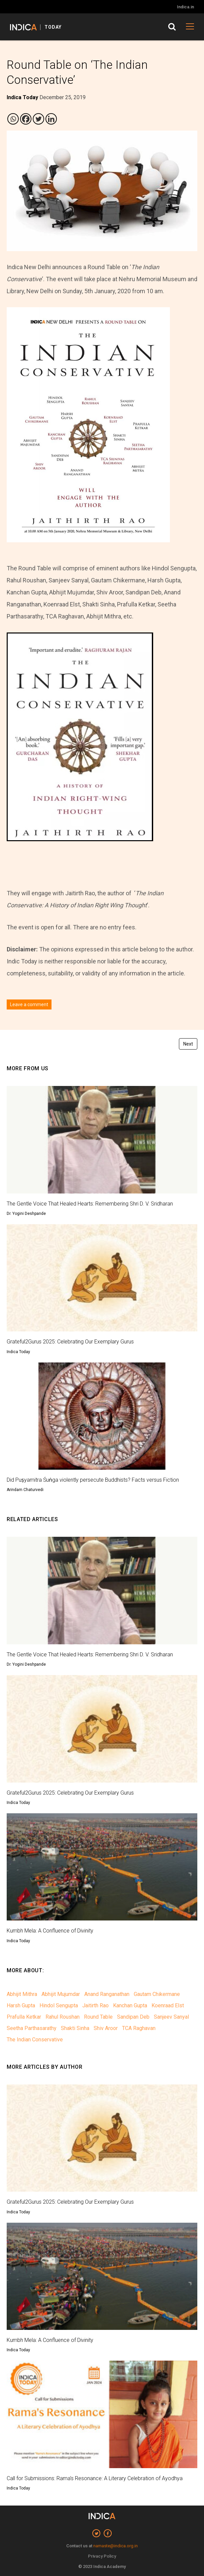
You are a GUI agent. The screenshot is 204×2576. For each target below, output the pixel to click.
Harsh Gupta (21, 2005)
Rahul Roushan (62, 2017)
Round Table (98, 2017)
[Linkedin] (51, 119)
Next (188, 1044)
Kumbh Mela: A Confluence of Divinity (50, 1930)
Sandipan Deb (133, 2017)
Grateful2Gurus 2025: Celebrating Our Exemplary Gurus (70, 1341)
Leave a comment (29, 1004)
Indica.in (185, 6)
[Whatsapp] (13, 119)
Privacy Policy (102, 2556)
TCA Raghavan (139, 2028)
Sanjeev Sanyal (171, 2017)
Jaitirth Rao (95, 2005)
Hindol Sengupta (58, 2005)
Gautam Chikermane (157, 1994)
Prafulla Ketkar (24, 2017)
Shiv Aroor (106, 2028)
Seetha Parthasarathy (32, 2028)
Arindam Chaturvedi (25, 1489)
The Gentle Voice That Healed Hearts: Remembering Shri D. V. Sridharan (90, 1204)
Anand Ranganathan (106, 1994)
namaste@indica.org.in (115, 2545)
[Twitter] (38, 119)
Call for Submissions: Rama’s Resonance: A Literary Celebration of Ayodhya (95, 2478)
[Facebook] (25, 119)
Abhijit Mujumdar (60, 1994)
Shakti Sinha (75, 2028)
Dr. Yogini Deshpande (26, 1213)
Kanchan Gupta (130, 2005)
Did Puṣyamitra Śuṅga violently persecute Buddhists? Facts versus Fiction (93, 1480)
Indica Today (18, 1351)
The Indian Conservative (35, 2039)
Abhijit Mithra (22, 1994)
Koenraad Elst (167, 2005)
